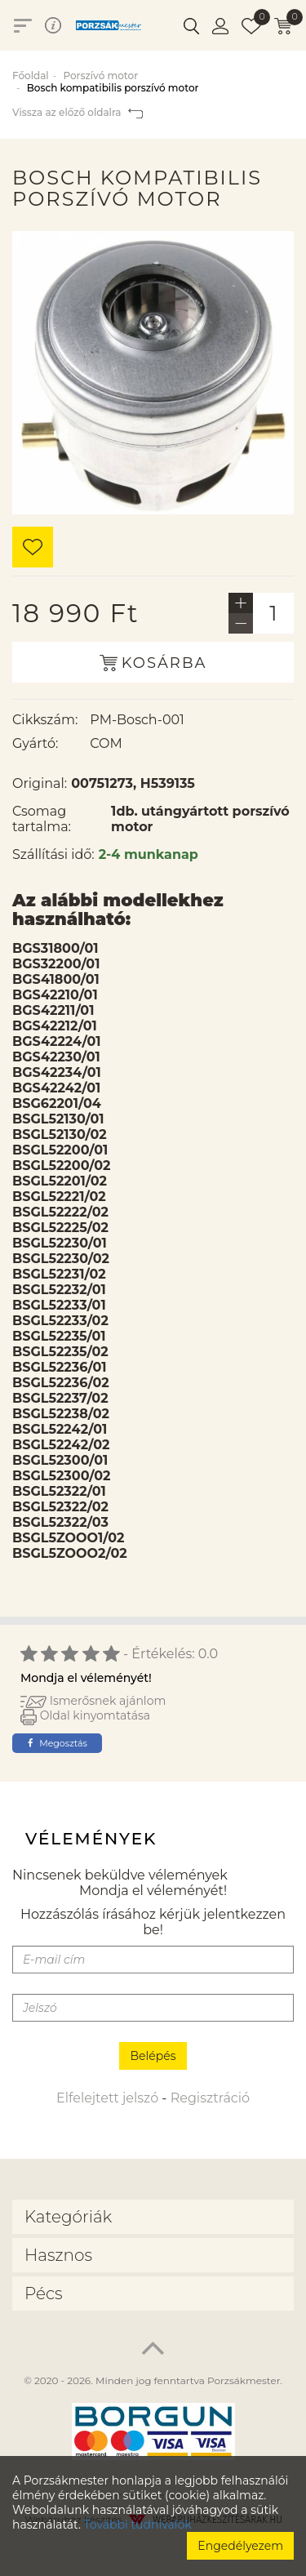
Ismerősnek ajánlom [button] (93, 1700)
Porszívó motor (100, 75)
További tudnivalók (138, 2524)
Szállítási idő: (53, 854)
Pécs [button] (43, 2293)
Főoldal (30, 75)
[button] (191, 25)
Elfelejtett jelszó (107, 2098)
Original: (39, 783)
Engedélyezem (240, 2545)
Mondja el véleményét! (86, 1678)
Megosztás (57, 1743)
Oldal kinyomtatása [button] (85, 1715)
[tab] (153, 2217)
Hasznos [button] (58, 2255)
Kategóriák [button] (68, 2217)
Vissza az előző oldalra (77, 112)
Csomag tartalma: (41, 818)
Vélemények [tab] (91, 1839)
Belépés (152, 2056)
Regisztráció (210, 2098)
